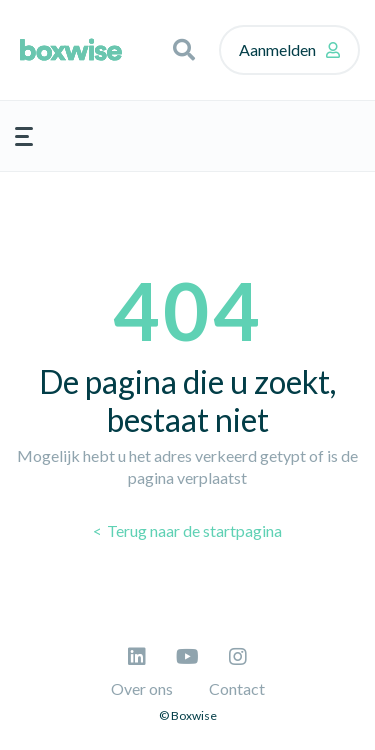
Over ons (142, 688)
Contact (237, 688)
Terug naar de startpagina (193, 530)
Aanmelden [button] (277, 49)
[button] (184, 50)
